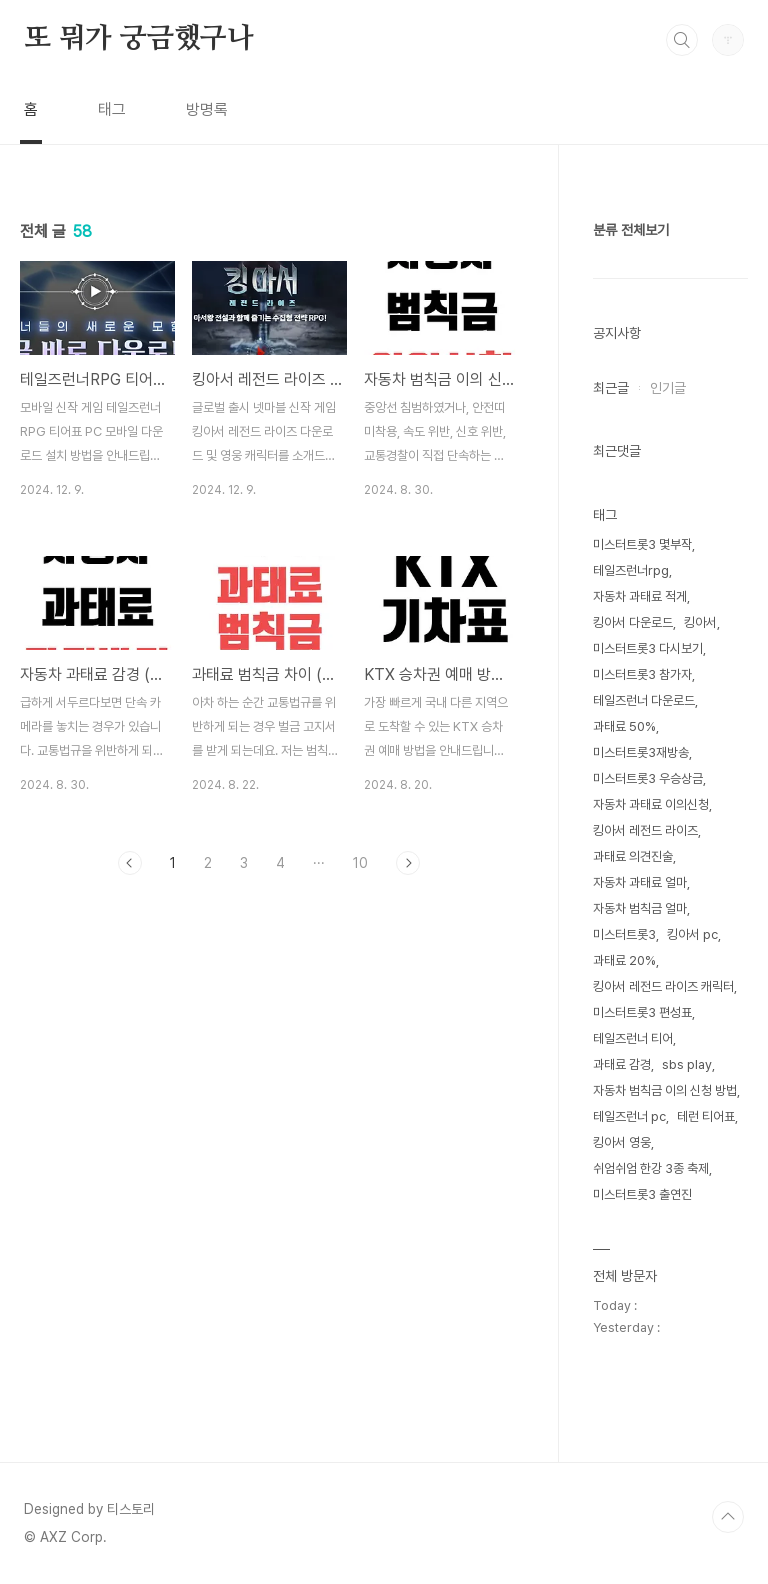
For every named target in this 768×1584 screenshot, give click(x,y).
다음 (408, 863)
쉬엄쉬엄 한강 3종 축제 (651, 1168)
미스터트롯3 (624, 934)
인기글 (668, 388)
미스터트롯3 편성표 (642, 1012)
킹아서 (700, 622)
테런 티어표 (706, 1116)
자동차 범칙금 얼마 (640, 908)
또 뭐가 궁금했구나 (139, 39)
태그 (112, 109)
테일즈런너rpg (631, 570)
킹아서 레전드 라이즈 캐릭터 (663, 986)
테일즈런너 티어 (633, 1038)
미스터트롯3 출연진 (642, 1194)
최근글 (611, 388)
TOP (728, 1517)
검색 (682, 40)
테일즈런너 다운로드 (644, 700)
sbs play (687, 1064)
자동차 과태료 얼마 (640, 882)
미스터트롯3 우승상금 (648, 778)
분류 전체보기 (631, 230)
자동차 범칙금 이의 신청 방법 (665, 1090)
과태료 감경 (622, 1064)
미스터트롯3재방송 (641, 752)
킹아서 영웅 (622, 1142)
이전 (130, 863)
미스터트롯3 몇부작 (642, 544)
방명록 (207, 109)
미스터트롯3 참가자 (642, 674)
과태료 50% (624, 726)
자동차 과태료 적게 (640, 596)
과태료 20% (624, 960)
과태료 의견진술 (633, 856)
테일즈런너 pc (629, 1116)
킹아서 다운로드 (633, 622)
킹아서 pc (692, 934)
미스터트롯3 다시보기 (648, 648)
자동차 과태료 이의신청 (651, 804)
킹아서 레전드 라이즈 (645, 830)
